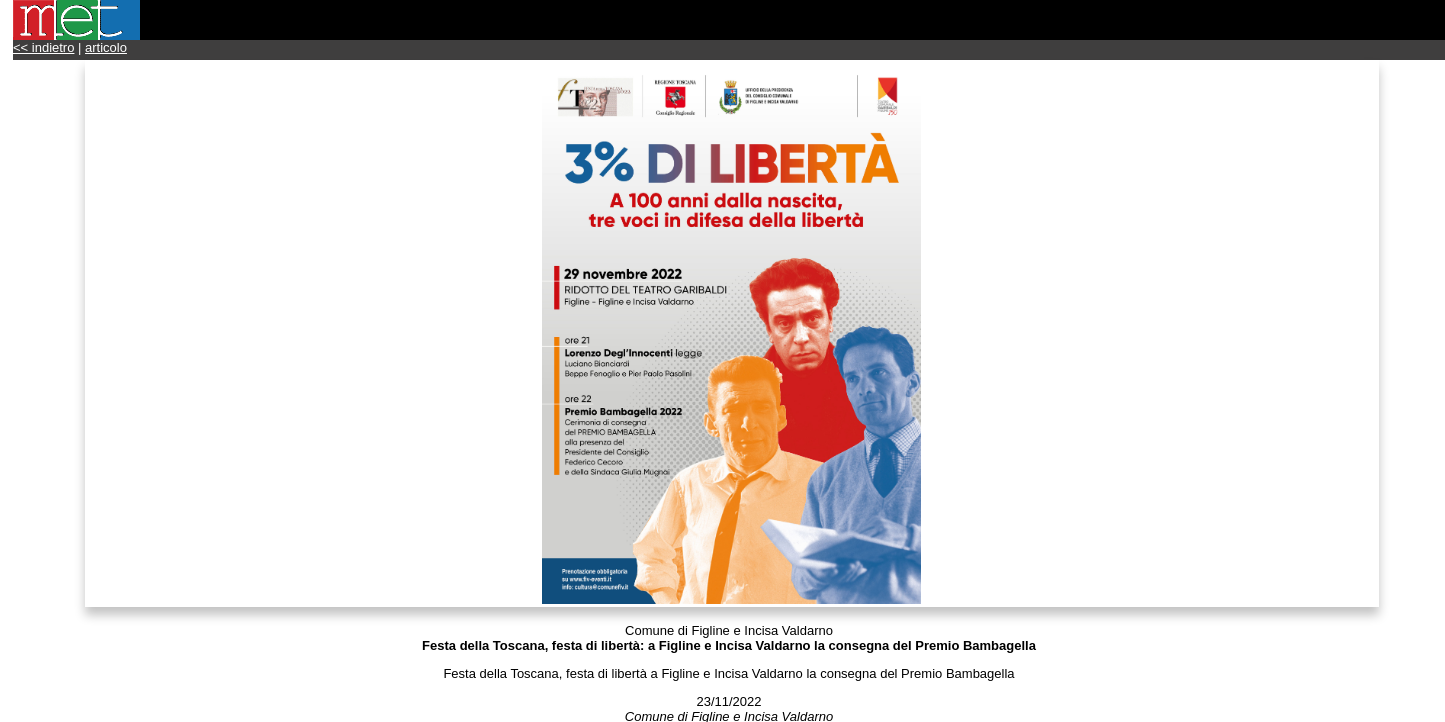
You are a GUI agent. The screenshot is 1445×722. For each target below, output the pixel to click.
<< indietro (43, 47)
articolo (106, 47)
